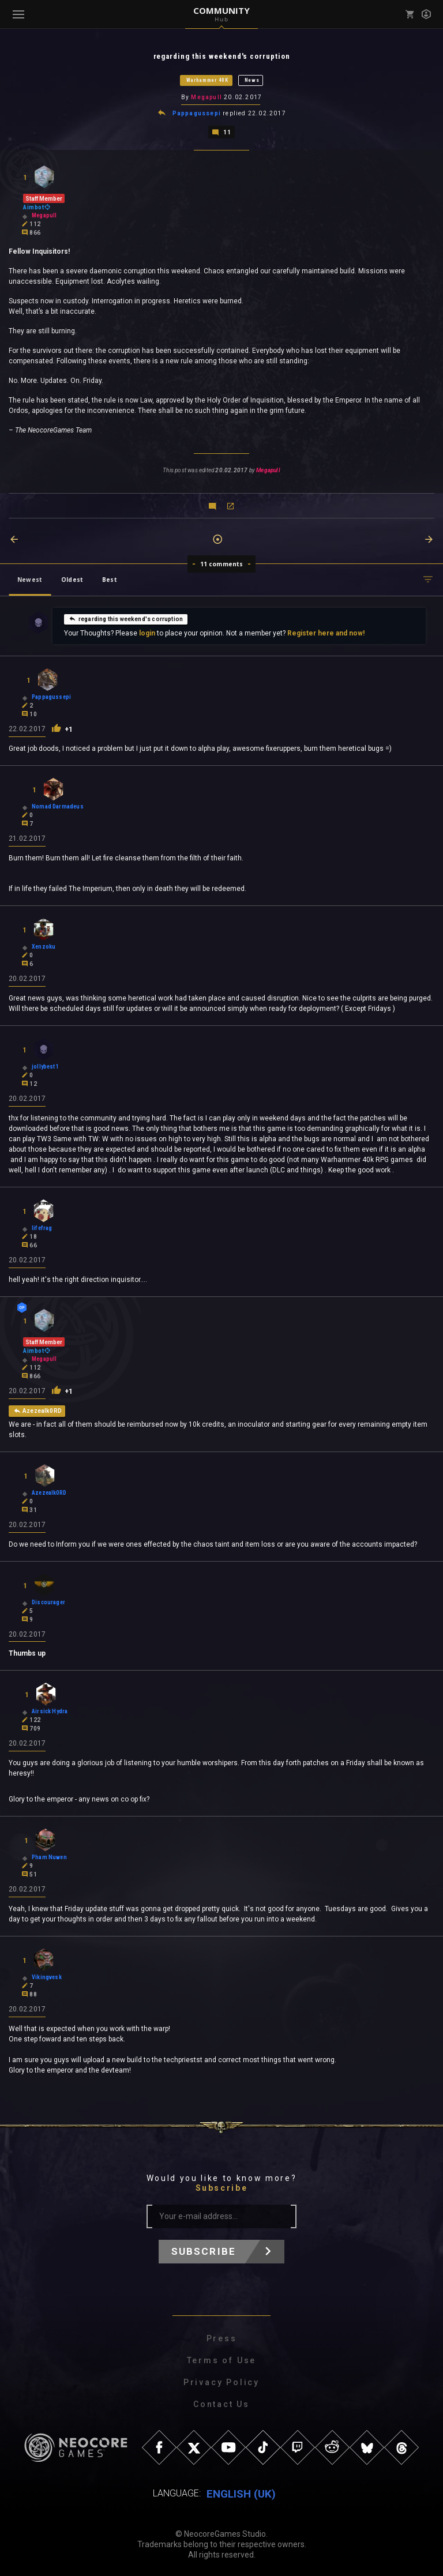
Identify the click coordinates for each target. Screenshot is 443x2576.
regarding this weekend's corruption (126, 618)
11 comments (221, 563)
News (252, 80)
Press (222, 2337)
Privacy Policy (221, 2381)
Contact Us (221, 2403)
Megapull (206, 97)
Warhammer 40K (207, 80)
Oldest (72, 578)
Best (109, 578)
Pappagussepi (196, 113)
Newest (29, 578)
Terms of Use (222, 2359)
